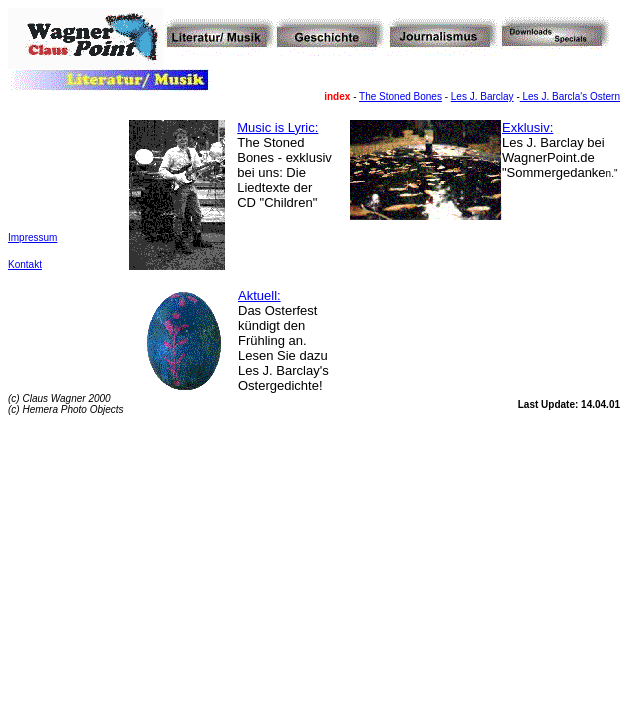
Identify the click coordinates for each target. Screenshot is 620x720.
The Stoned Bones (400, 96)
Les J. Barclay (482, 96)
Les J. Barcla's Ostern (570, 96)
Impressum (32, 237)
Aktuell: (259, 295)
